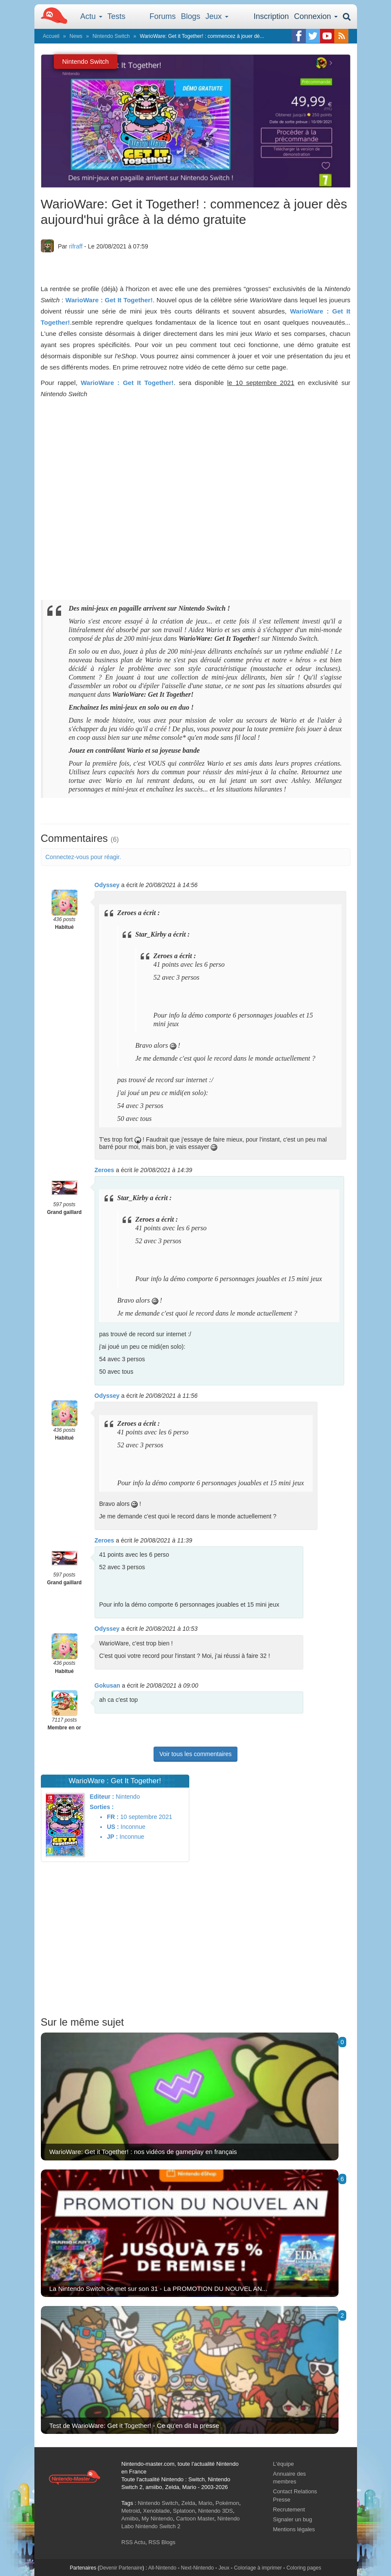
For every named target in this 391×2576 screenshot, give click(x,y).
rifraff (76, 246)
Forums (163, 16)
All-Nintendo (162, 2568)
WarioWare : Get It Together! (109, 300)
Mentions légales (294, 2529)
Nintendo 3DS (215, 2511)
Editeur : (101, 1796)
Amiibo (130, 2518)
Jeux (217, 16)
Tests (117, 16)
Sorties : (101, 1806)
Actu (91, 16)
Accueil (51, 36)
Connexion (315, 16)
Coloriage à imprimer (258, 2568)
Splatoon (184, 2511)
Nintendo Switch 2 (158, 2526)
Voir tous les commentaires (195, 1753)
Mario (205, 2503)
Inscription (271, 16)
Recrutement (289, 2509)
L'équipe (283, 2464)
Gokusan (107, 1685)
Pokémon (227, 2503)
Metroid (130, 2511)
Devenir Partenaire (120, 2568)
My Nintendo (157, 2518)
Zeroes (104, 1170)
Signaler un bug (292, 2519)
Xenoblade (156, 2511)
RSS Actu (133, 2542)
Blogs (190, 16)
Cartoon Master (195, 2518)
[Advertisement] (196, 1947)
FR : (112, 1816)
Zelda (188, 2503)
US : (113, 1826)
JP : (112, 1836)
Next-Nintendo (197, 2568)
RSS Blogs (161, 2542)
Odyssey (107, 884)
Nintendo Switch (111, 36)
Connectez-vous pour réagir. (83, 856)
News (76, 36)
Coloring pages (303, 2568)
